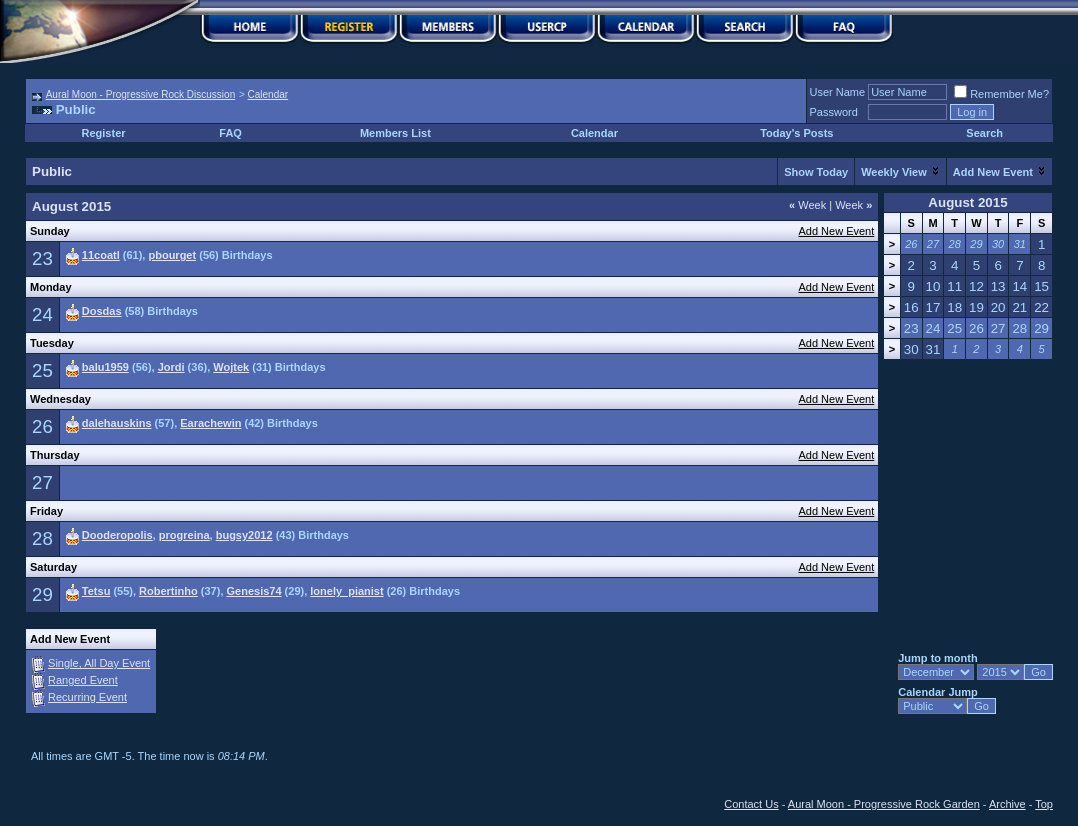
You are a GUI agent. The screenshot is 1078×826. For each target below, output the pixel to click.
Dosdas (102, 311)
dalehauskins (117, 423)
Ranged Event (83, 680)
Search (984, 133)
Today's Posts (796, 133)
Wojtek (231, 367)
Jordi (171, 367)
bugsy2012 (244, 535)
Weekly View (894, 172)
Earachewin (210, 423)
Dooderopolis (117, 535)
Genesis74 (254, 591)
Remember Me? (1001, 94)
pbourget (172, 255)
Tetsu (96, 591)
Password (834, 112)
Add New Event (993, 172)
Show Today (816, 172)
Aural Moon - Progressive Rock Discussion (141, 94)
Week (807, 205)
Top (1044, 804)
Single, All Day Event (99, 663)
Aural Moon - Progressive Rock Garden (884, 804)
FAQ (230, 133)
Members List (395, 133)
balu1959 (105, 367)
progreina (184, 535)
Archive (1007, 804)
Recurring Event (87, 697)
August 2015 (967, 202)
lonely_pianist (346, 591)
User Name (838, 92)
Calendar (268, 94)
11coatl (101, 255)
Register (104, 133)
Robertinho (168, 591)
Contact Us (751, 804)
